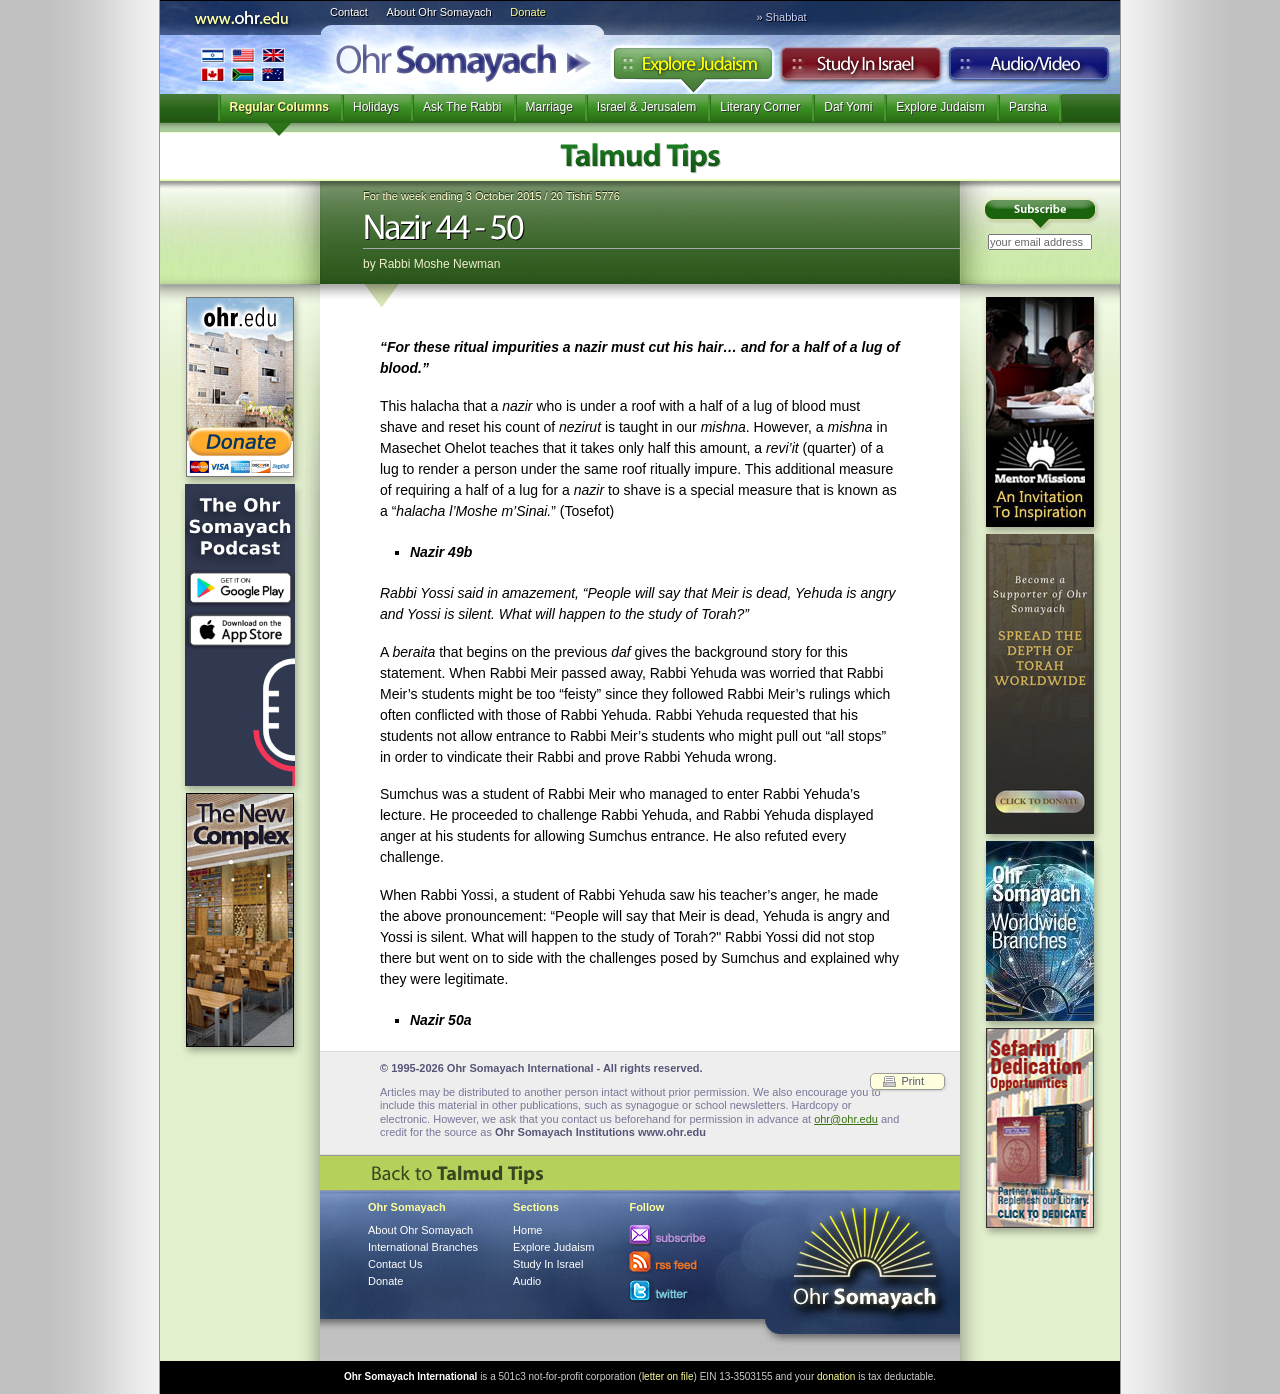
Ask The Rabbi (462, 107)
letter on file (668, 1376)
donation (836, 1376)
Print (912, 1081)
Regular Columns (279, 107)
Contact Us (395, 1264)
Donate (527, 12)
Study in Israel (861, 69)
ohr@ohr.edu (846, 1119)
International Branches (243, 64)
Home (527, 1230)
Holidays (376, 107)
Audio (1029, 69)
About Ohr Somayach (439, 12)
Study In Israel (548, 1264)
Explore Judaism (692, 69)
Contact (349, 12)
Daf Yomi (848, 107)
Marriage (549, 107)
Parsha (1028, 107)
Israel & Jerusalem (646, 107)
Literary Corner (760, 107)
